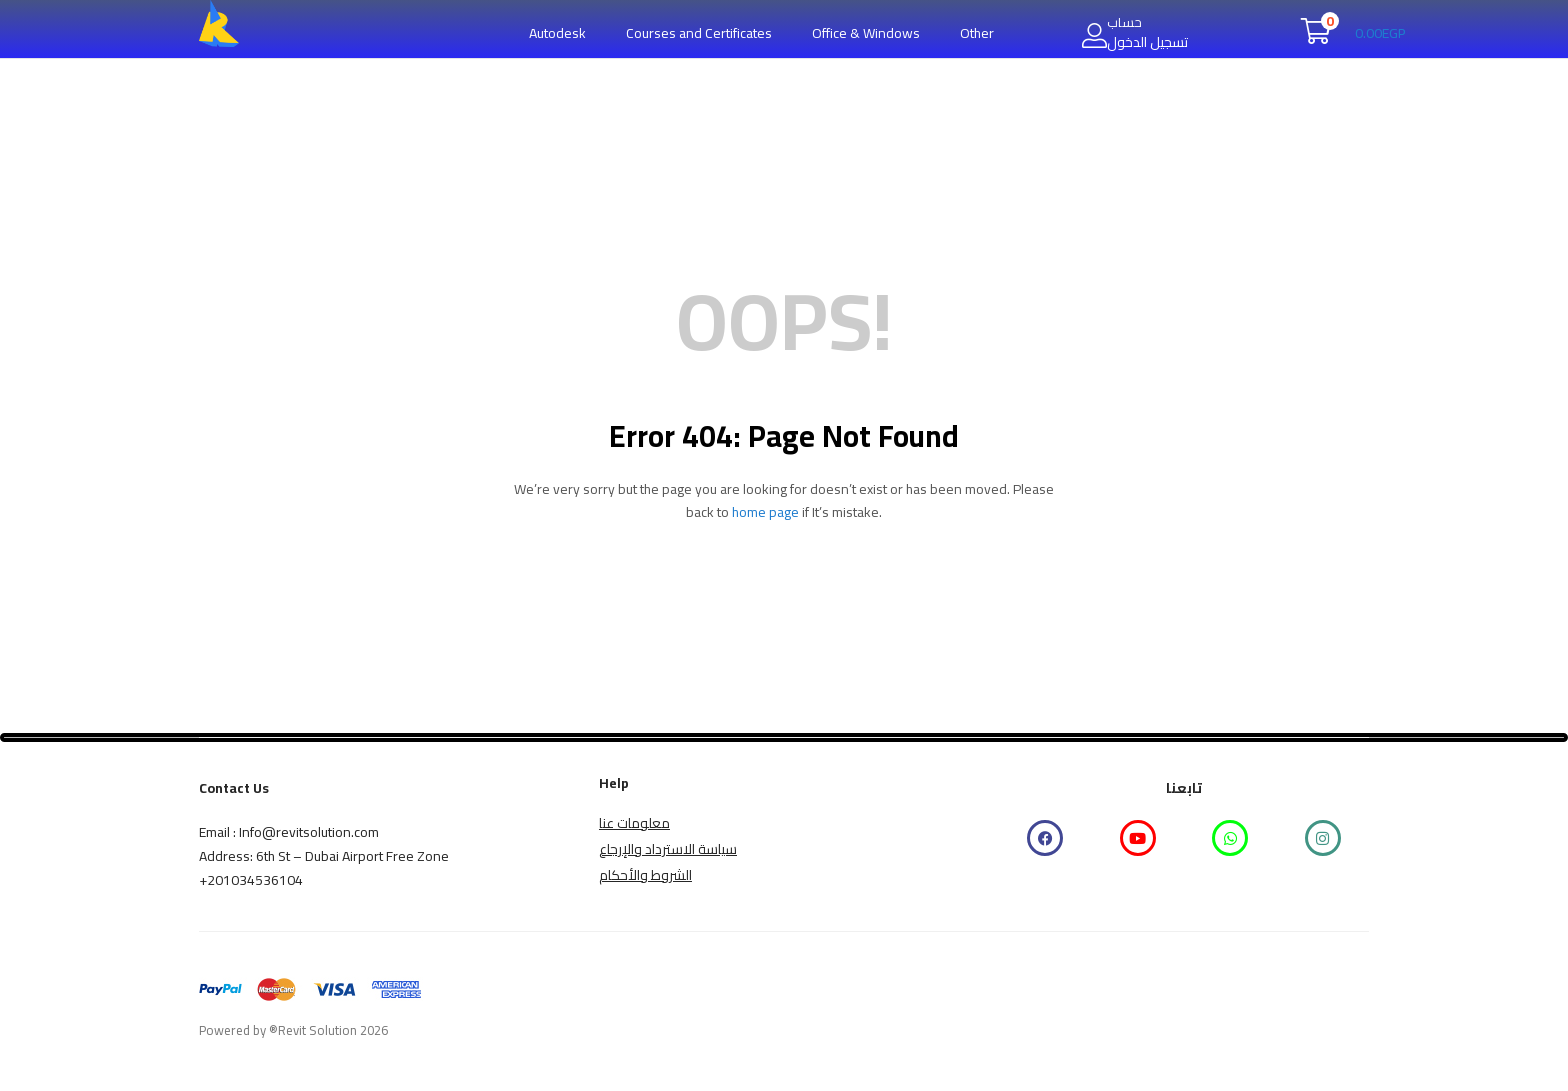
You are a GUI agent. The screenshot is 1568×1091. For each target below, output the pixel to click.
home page (765, 512)
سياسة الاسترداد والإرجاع (668, 849)
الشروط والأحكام (645, 875)
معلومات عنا (634, 823)
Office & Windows (866, 33)
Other (977, 33)
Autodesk (557, 33)
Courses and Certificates (699, 33)
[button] (1353, 33)
